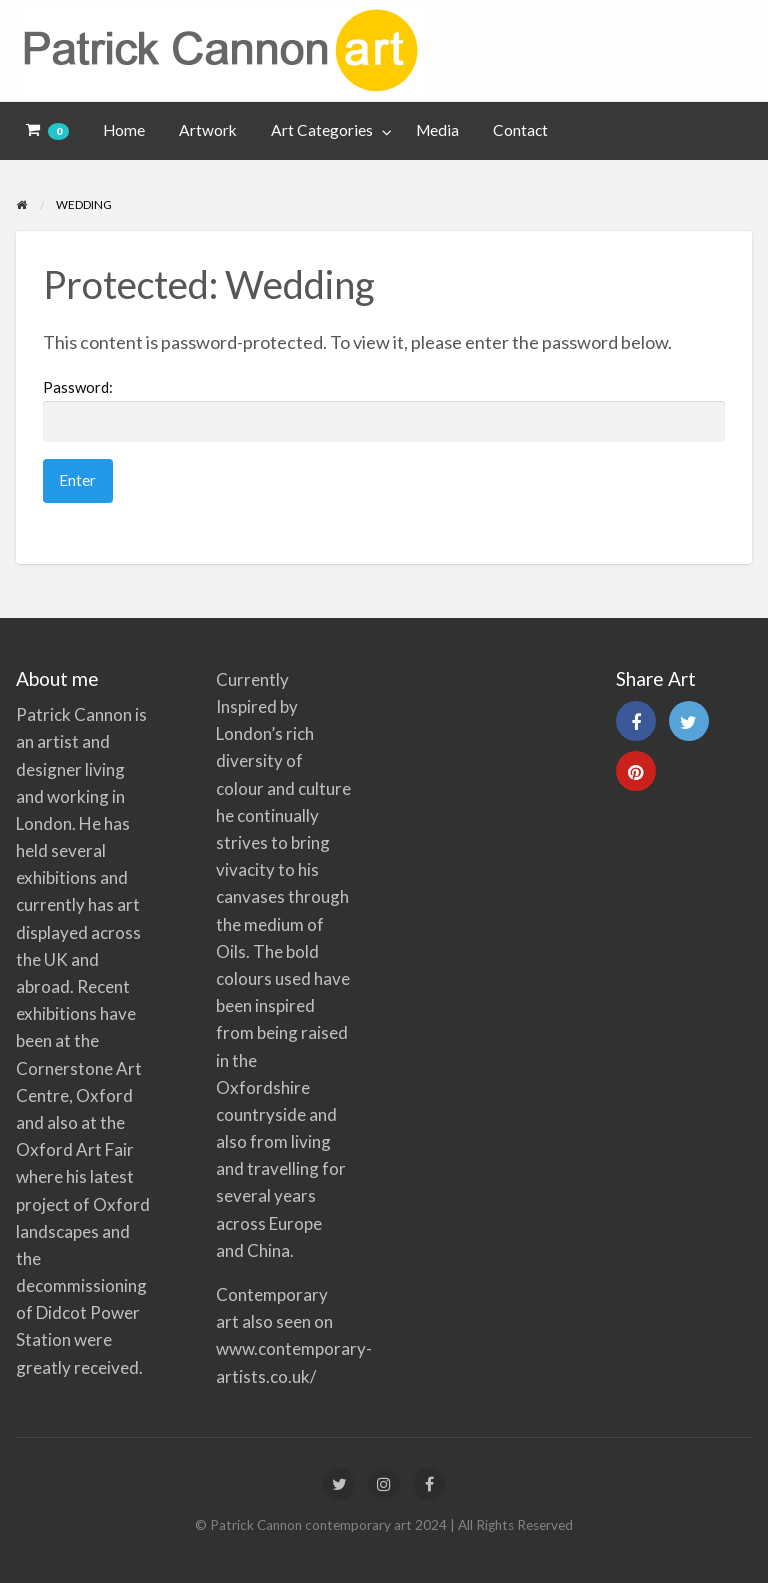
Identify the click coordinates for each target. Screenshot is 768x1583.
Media (437, 130)
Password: (384, 410)
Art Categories (322, 130)
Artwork (208, 130)
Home (124, 130)
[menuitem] (48, 131)
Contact (520, 130)
